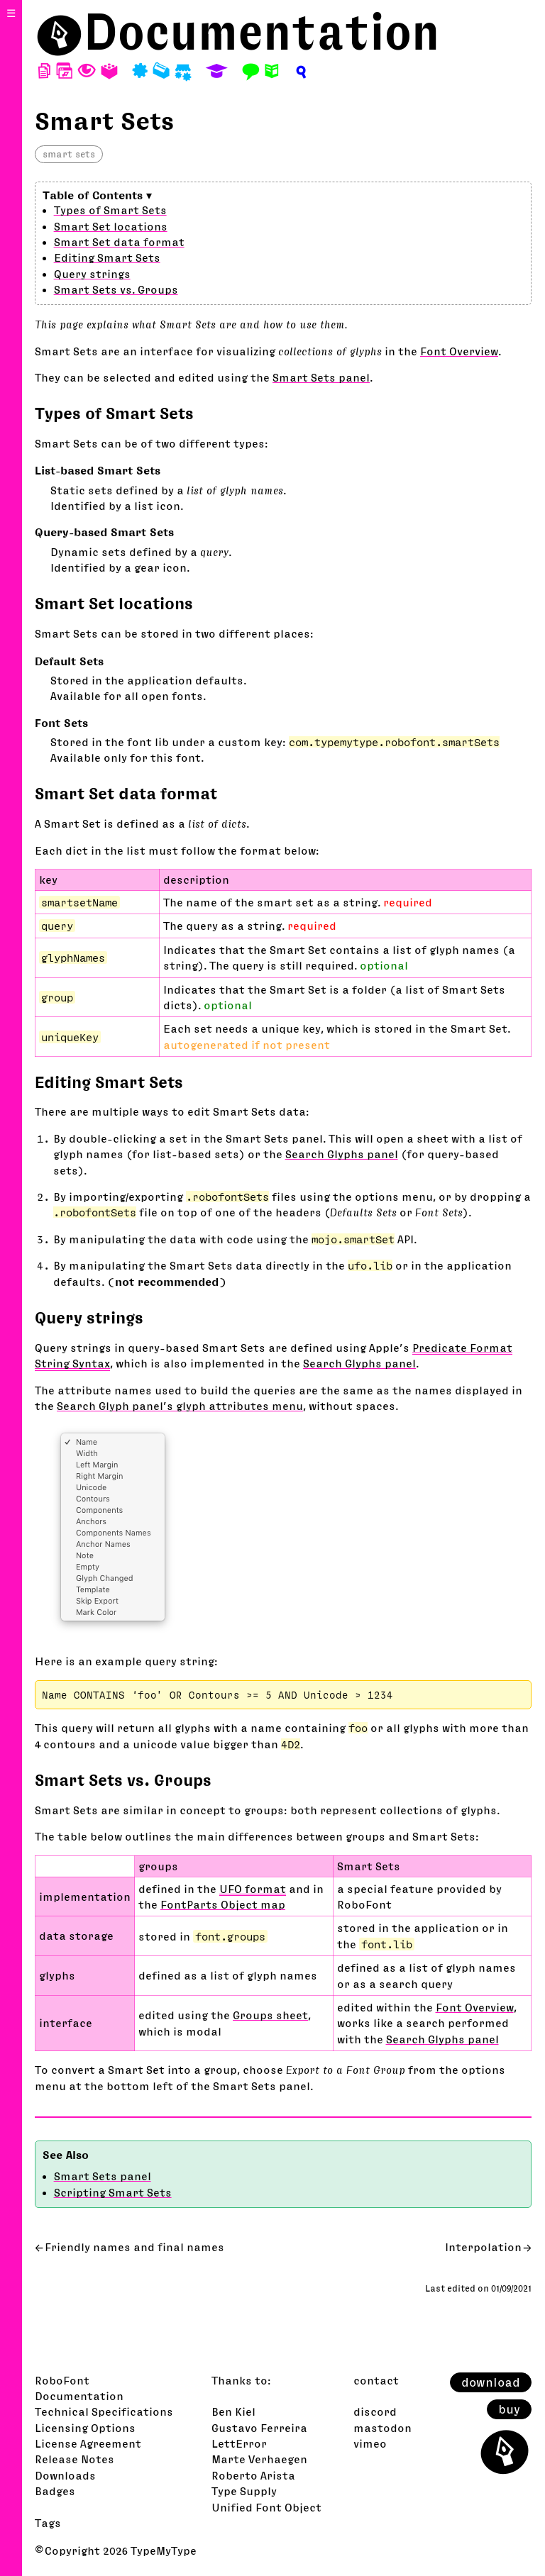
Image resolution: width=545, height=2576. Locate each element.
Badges (55, 2491)
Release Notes (74, 2459)
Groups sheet (270, 2015)
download (490, 2382)
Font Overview (459, 351)
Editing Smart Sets (107, 257)
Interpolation (483, 2247)
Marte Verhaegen (259, 2459)
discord (375, 2411)
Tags (48, 2522)
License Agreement (88, 2443)
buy (509, 2409)
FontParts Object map (222, 1904)
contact (376, 2380)
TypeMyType (164, 2550)
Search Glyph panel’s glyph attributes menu (180, 1405)
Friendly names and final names (134, 2247)
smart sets (69, 154)
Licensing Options (85, 2427)
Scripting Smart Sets (113, 2192)
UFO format (252, 1888)
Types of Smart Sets (110, 210)
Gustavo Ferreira (259, 2427)
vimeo (370, 2443)
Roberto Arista (253, 2475)
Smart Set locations (110, 226)
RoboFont (62, 2380)
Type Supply (244, 2491)
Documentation (262, 31)
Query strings (92, 273)
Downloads (65, 2475)
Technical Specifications (104, 2411)
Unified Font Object (266, 2507)
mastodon (382, 2427)
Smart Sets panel (321, 377)
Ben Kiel (233, 2411)
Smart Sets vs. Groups (116, 289)
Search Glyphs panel (341, 1154)
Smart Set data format (119, 242)
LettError (239, 2443)
